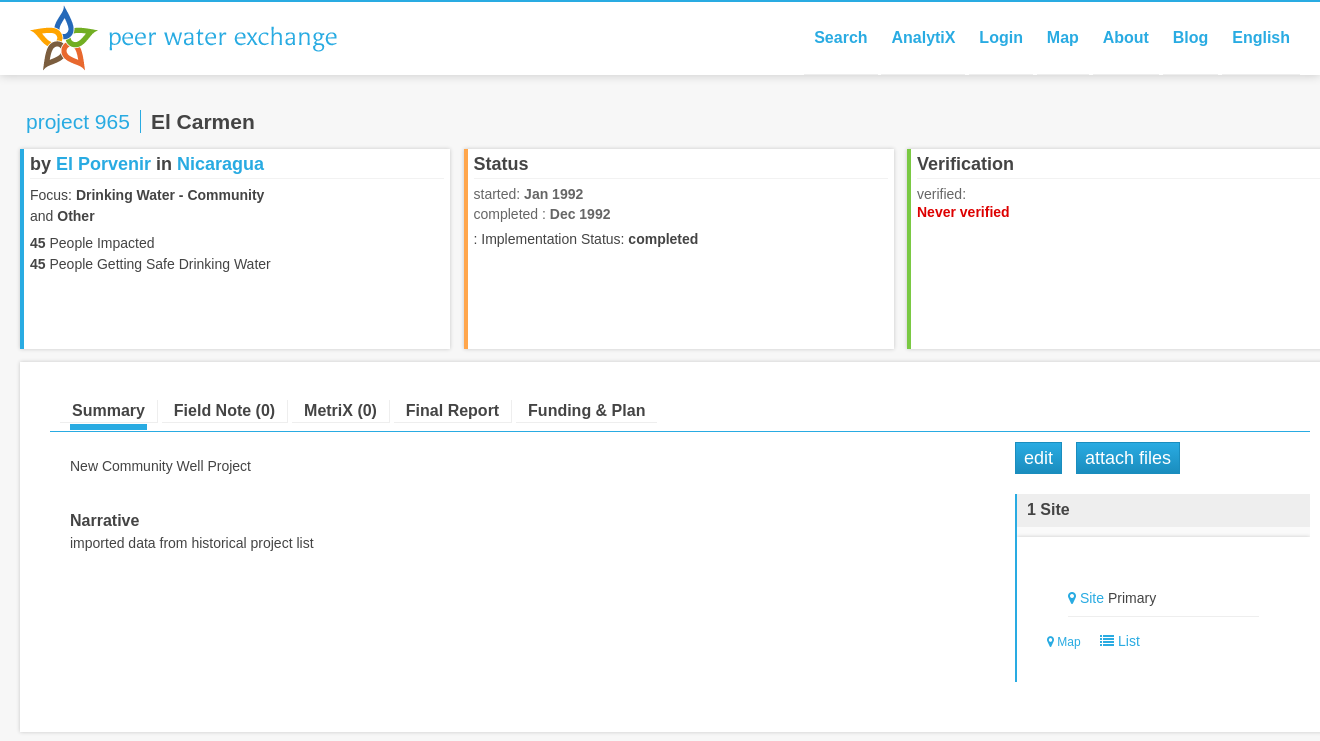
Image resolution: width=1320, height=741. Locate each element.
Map (1063, 37)
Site (1092, 598)
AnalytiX (923, 37)
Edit (1038, 458)
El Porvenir (103, 164)
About (1126, 37)
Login (1001, 37)
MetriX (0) (340, 410)
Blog (1191, 37)
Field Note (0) (224, 410)
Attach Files (1128, 458)
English (1261, 37)
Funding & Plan (586, 410)
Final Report (452, 410)
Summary (108, 410)
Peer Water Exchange (200, 38)
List (1115, 641)
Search (840, 37)
